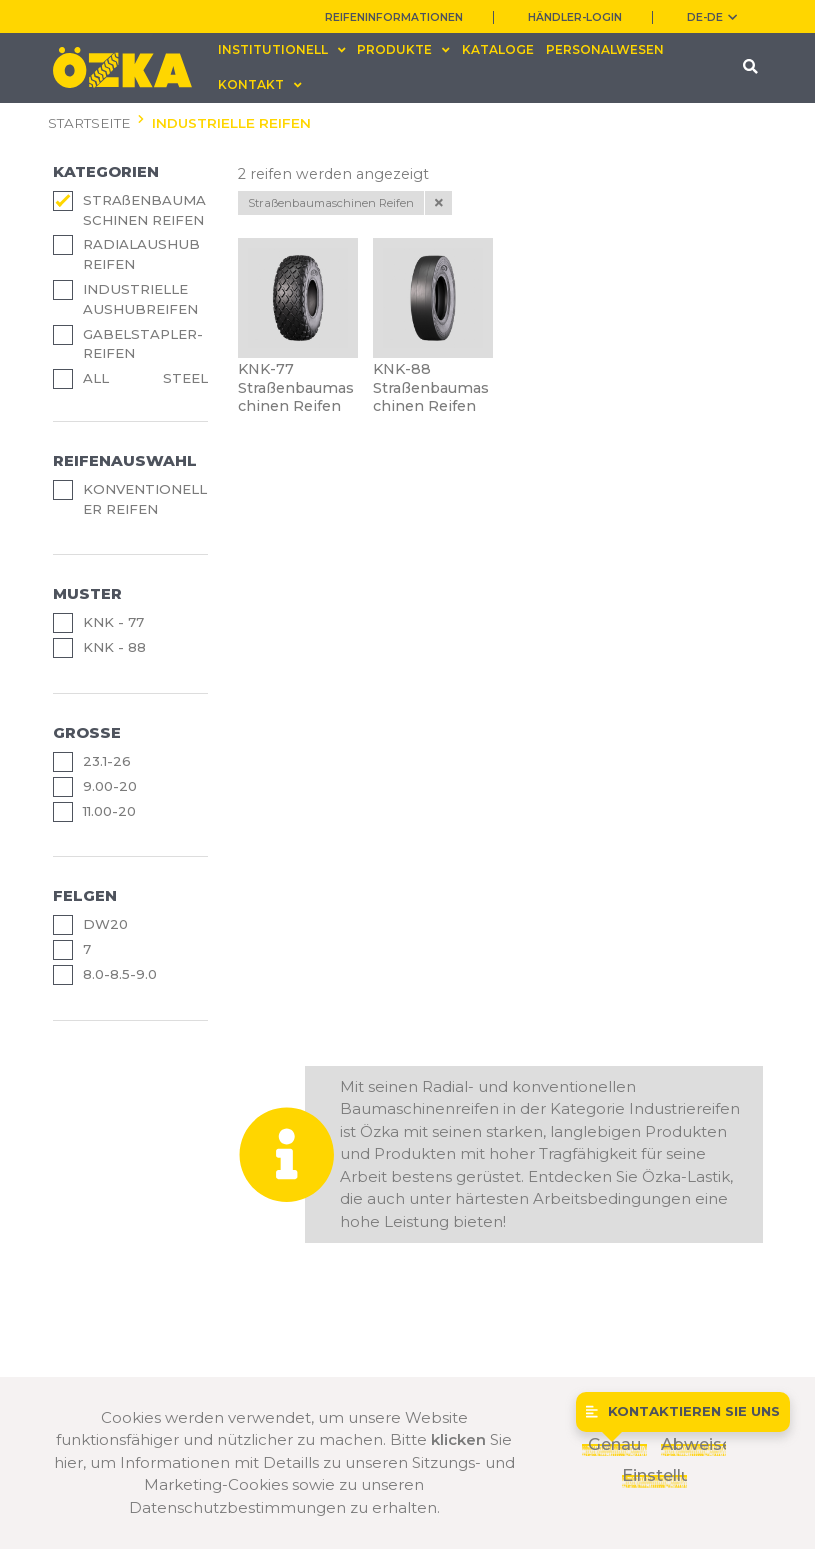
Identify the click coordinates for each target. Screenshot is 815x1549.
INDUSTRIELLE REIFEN (231, 123)
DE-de (712, 17)
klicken (458, 1439)
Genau (615, 1444)
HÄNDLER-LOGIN (575, 17)
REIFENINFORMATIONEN (394, 17)
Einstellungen (654, 1475)
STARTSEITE (89, 123)
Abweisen (693, 1444)
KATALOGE (498, 49)
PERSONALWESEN (605, 49)
